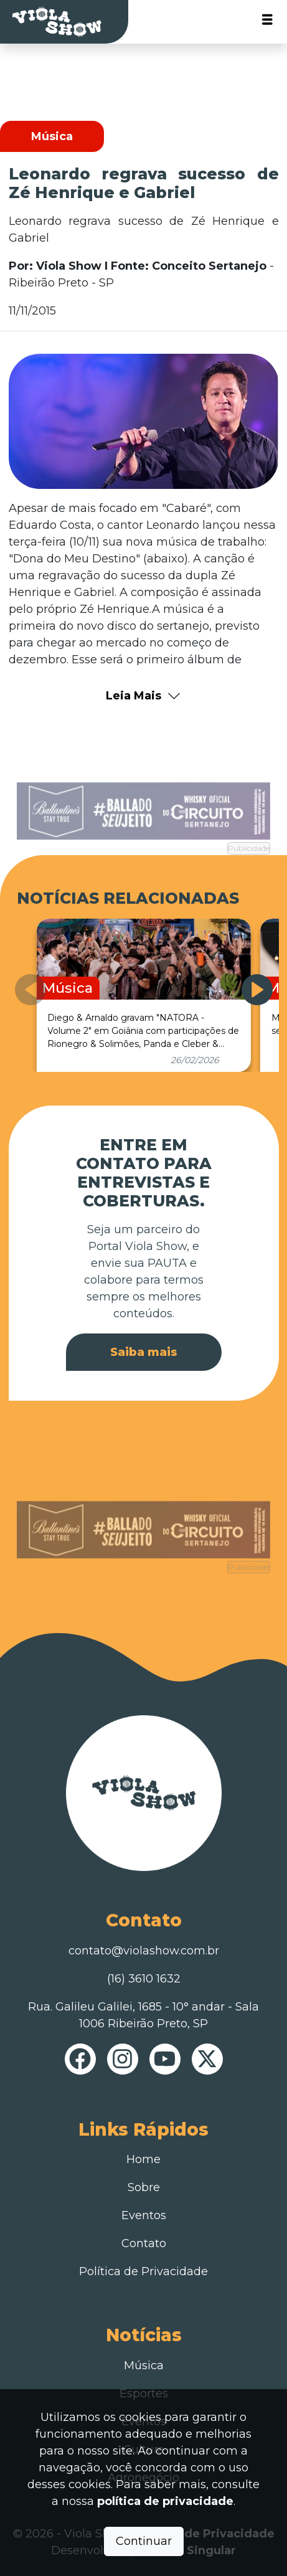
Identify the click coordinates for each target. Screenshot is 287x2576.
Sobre (144, 2187)
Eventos (143, 2215)
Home (143, 2159)
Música (144, 2365)
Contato (143, 2243)
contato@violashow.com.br (143, 1951)
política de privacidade (165, 2501)
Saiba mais (143, 1352)
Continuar (144, 2541)
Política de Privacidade (143, 2271)
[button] (257, 989)
